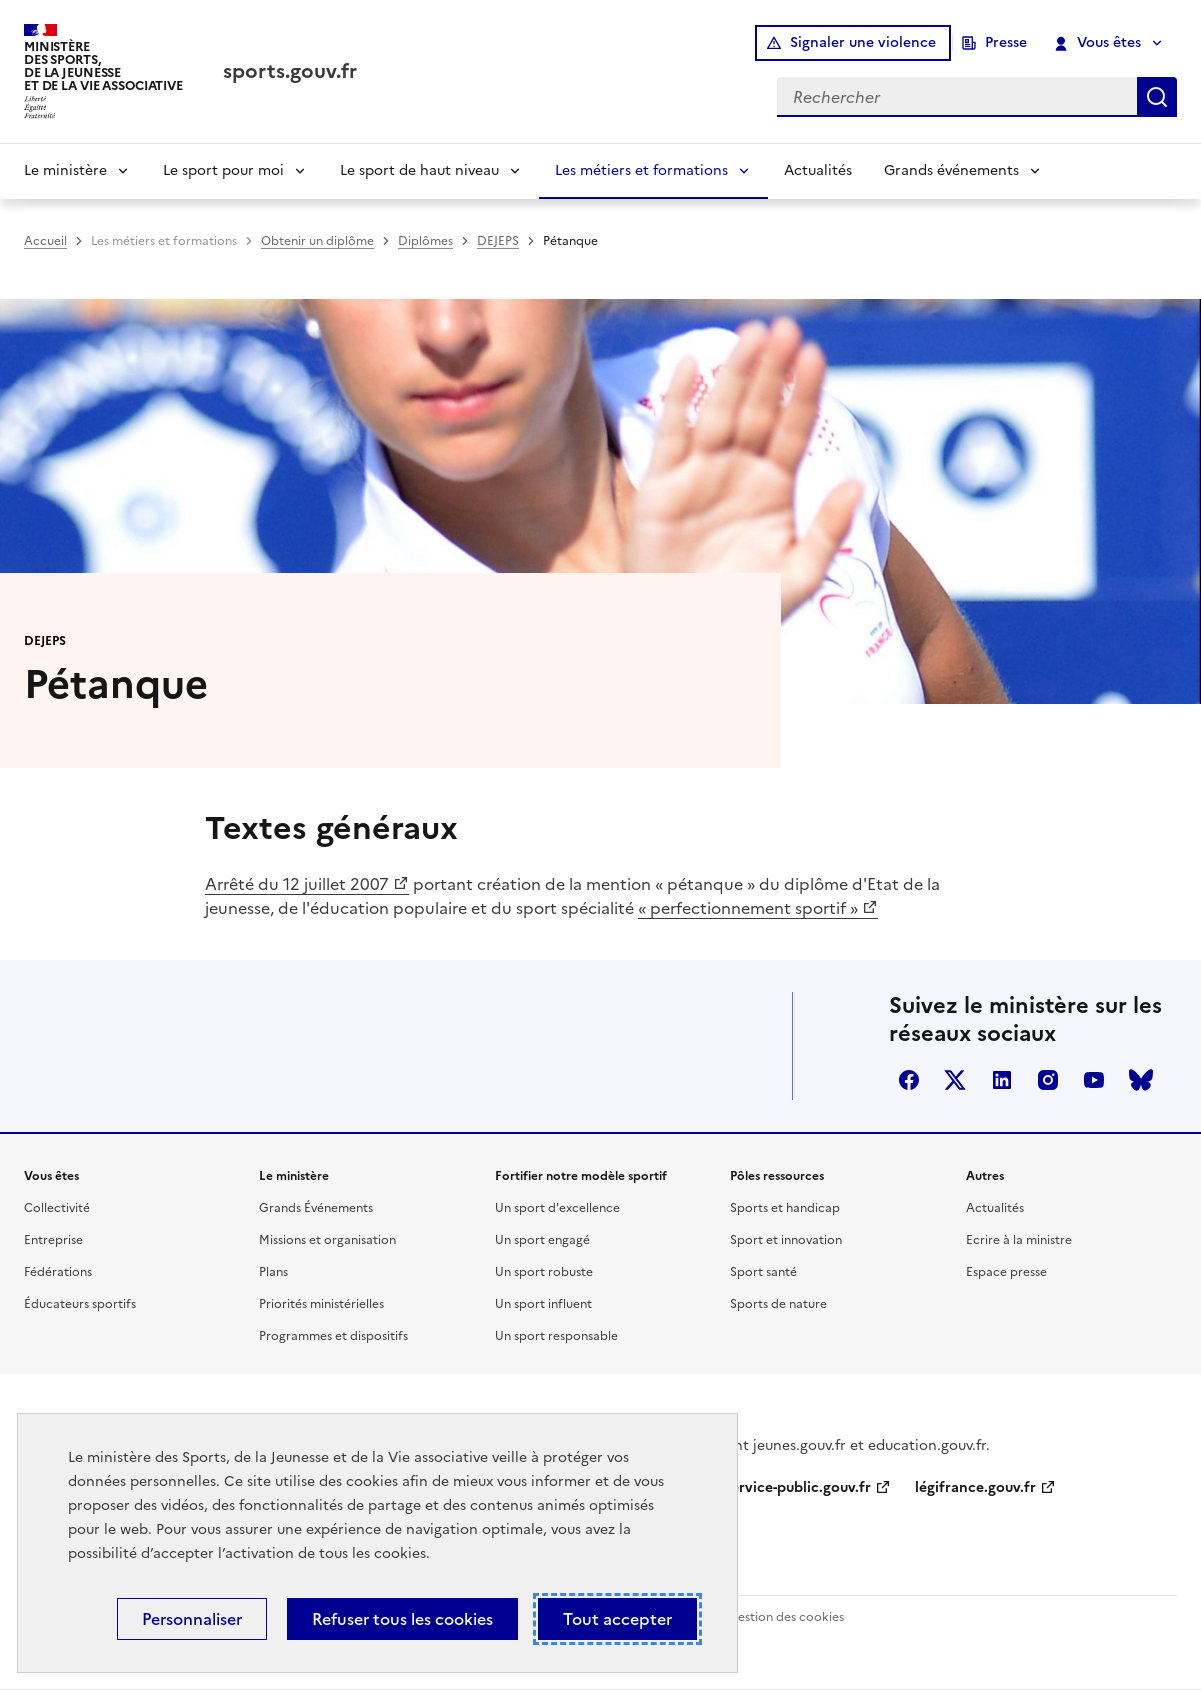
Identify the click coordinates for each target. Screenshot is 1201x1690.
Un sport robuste (544, 1272)
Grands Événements (316, 1208)
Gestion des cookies (786, 1617)
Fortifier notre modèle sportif (581, 1176)
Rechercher (1157, 97)
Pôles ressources (777, 1176)
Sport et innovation (786, 1240)
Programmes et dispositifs (333, 1336)
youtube (1094, 1080)
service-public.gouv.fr (798, 1487)
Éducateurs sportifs (80, 1304)
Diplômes (425, 241)
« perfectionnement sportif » (748, 908)
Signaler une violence (863, 42)
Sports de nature (778, 1304)
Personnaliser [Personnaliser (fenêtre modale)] (192, 1619)
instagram (1048, 1080)
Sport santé (763, 1272)
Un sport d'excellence (557, 1208)
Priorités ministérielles (321, 1304)
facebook (909, 1080)
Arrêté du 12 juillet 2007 (297, 884)
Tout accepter (617, 1619)
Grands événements (951, 170)
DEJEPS (498, 241)
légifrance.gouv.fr (975, 1487)
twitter (955, 1080)
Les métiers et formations (641, 170)
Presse (1006, 42)
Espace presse (1006, 1272)
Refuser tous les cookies (402, 1619)
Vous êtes (1098, 43)
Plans (273, 1272)
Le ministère (65, 170)
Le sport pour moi (223, 170)
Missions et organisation (327, 1240)
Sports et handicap (785, 1208)
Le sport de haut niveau (419, 170)
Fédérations (58, 1272)
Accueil (45, 241)
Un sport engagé (542, 1240)
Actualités (818, 170)
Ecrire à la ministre (1019, 1240)
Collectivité (57, 1208)
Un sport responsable (556, 1336)
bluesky (1141, 1080)
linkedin (1002, 1080)
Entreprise (53, 1240)
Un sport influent (543, 1304)
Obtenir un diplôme (317, 241)
